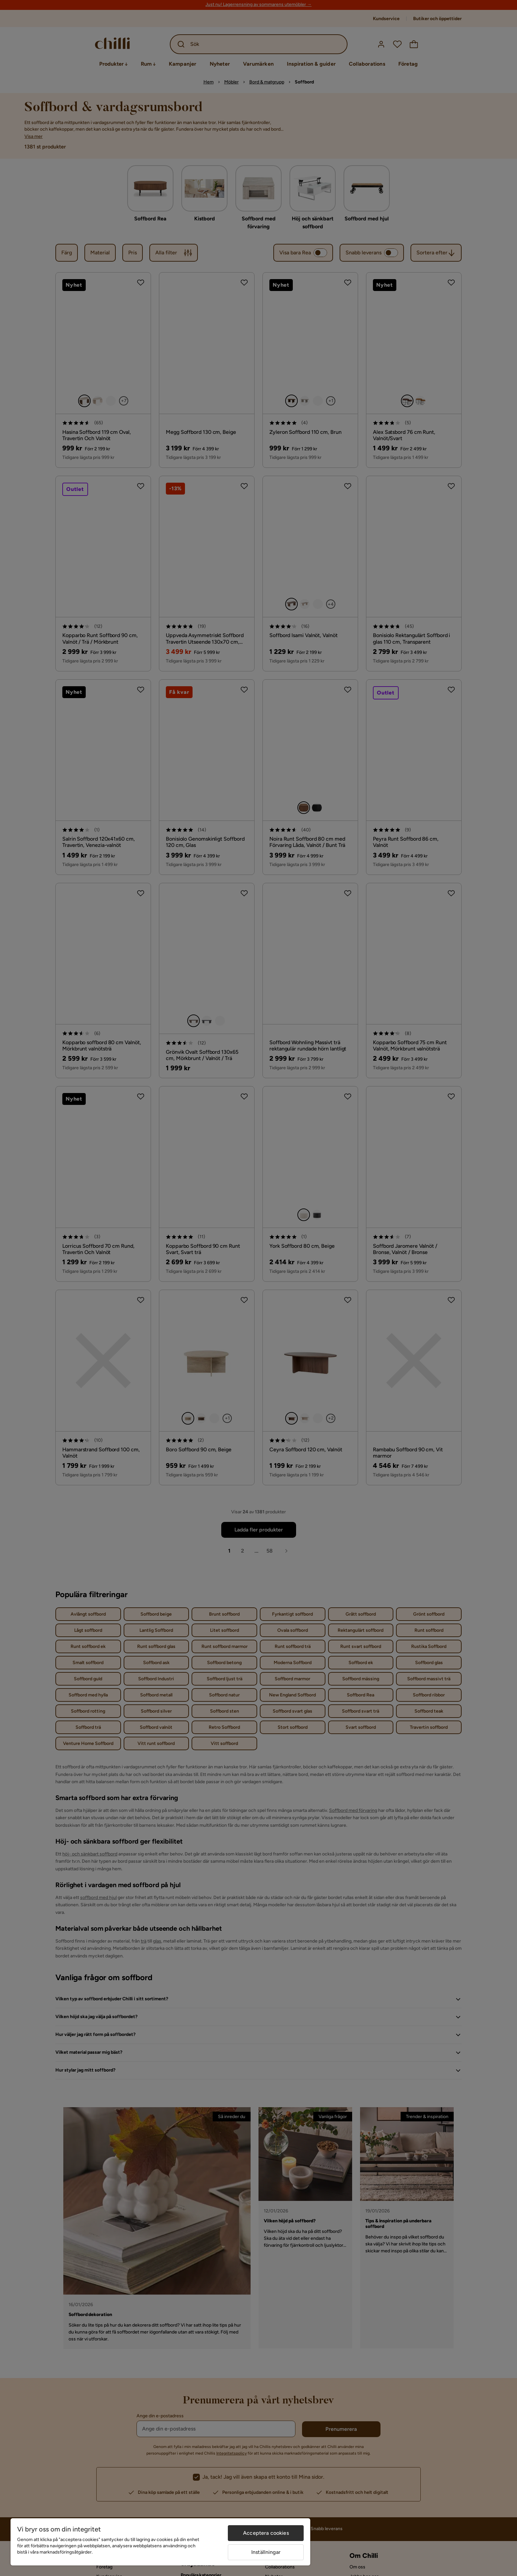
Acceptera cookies (266, 2533)
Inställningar (266, 2552)
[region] (160, 2541)
